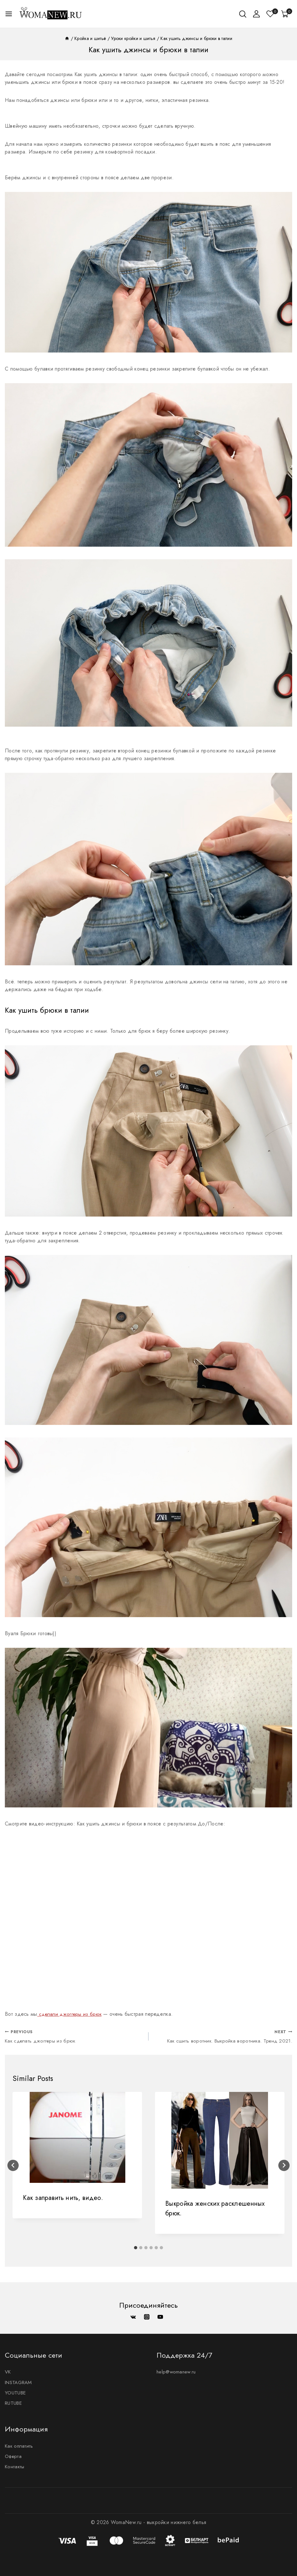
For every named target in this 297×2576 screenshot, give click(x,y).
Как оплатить (20, 2444)
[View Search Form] (242, 14)
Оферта (14, 2455)
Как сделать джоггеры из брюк (74, 2037)
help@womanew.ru (178, 2368)
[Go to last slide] (13, 2167)
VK (8, 2368)
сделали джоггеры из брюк (72, 2014)
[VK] (133, 2313)
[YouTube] (160, 2313)
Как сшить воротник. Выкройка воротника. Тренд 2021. (223, 2037)
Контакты (15, 2466)
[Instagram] (146, 2313)
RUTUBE (14, 2401)
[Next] (284, 2167)
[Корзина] (286, 13)
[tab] (135, 2249)
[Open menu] (9, 14)
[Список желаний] (270, 14)
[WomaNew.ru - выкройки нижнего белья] (50, 14)
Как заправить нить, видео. (63, 2199)
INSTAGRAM (20, 2379)
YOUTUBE (16, 2390)
